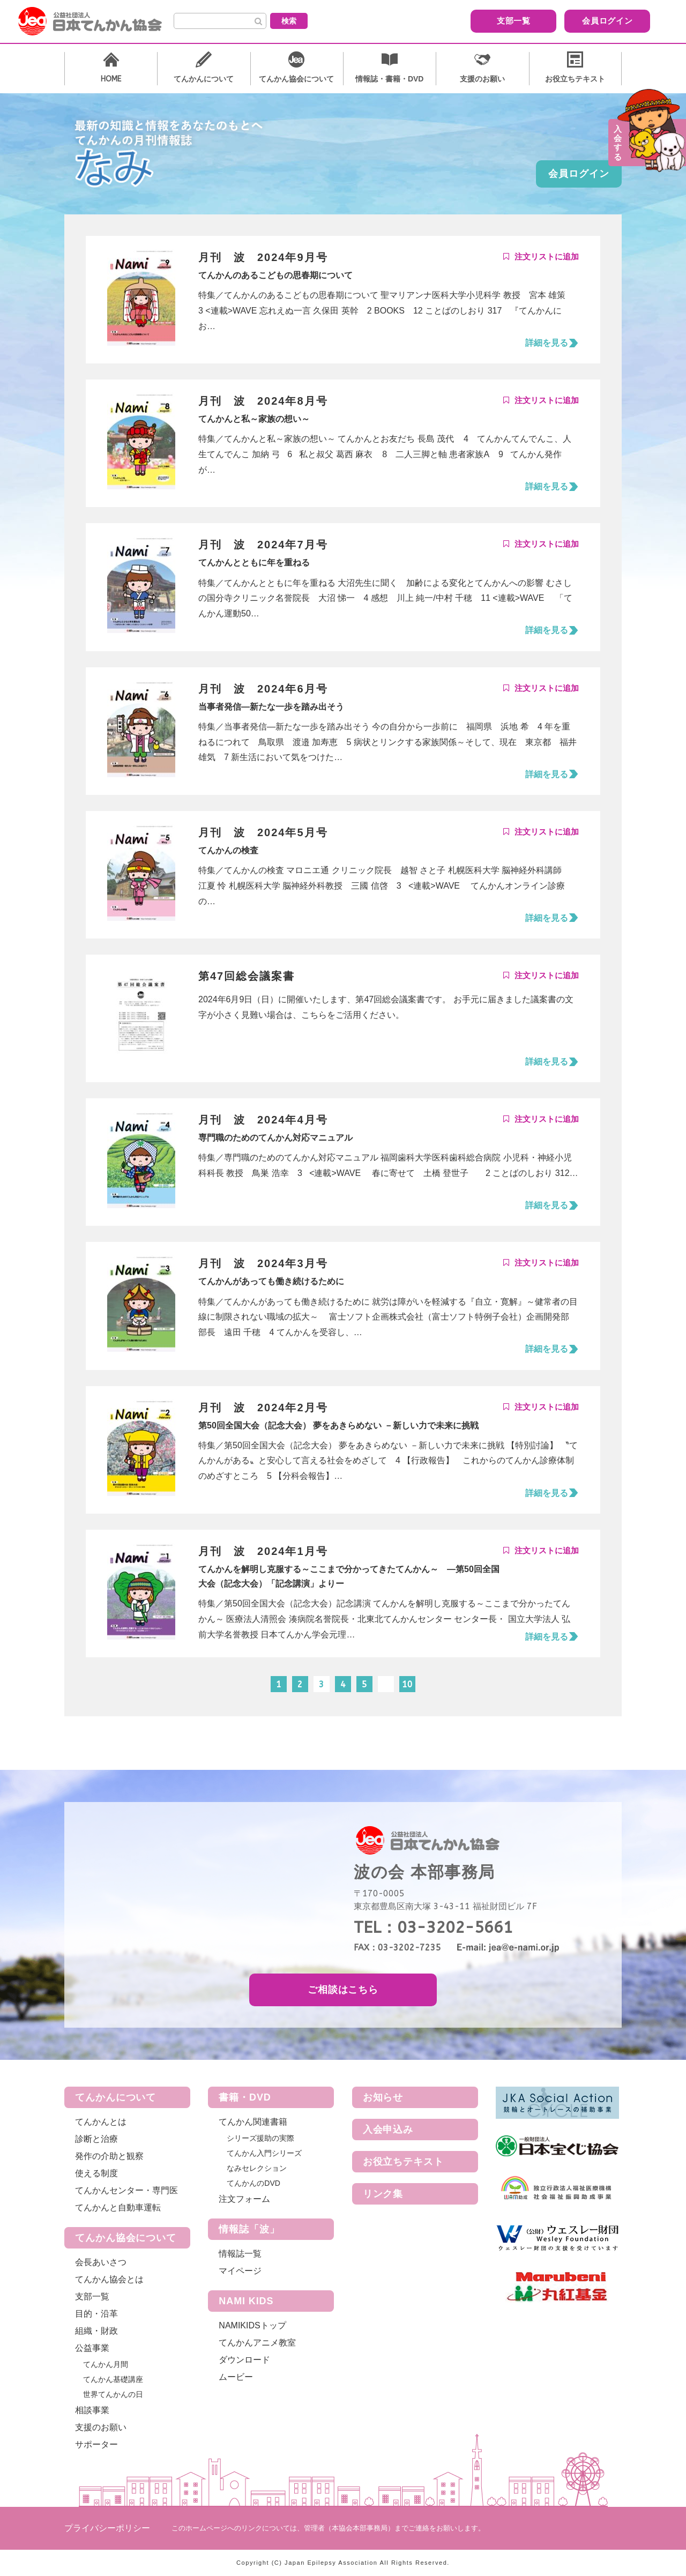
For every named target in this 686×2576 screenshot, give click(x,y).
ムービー (236, 2376)
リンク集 (383, 2193)
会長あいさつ (100, 2262)
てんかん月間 (105, 2364)
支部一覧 (469, 20)
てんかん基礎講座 (113, 2379)
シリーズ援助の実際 (260, 2138)
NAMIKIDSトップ (252, 2325)
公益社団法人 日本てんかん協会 (98, 21)
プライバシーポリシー (107, 2528)
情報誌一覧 (240, 2253)
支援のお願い (100, 2427)
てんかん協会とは (109, 2279)
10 (407, 1684)
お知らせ (383, 2097)
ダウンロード (244, 2359)
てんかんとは (100, 2121)
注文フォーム (244, 2198)
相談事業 (92, 2410)
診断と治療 (96, 2138)
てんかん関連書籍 (253, 2121)
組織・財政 (96, 2330)
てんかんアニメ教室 (257, 2342)
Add (541, 257)
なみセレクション (257, 2168)
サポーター (96, 2444)
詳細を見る (546, 342)
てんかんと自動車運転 (118, 2207)
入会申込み (388, 2129)
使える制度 (96, 2173)
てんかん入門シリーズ (264, 2153)
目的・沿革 (96, 2313)
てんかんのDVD (253, 2183)
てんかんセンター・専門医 (126, 2190)
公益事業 (92, 2347)
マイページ (240, 2270)
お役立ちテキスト (403, 2161)
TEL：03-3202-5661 (433, 1927)
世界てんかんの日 (113, 2394)
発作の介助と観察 (109, 2156)
